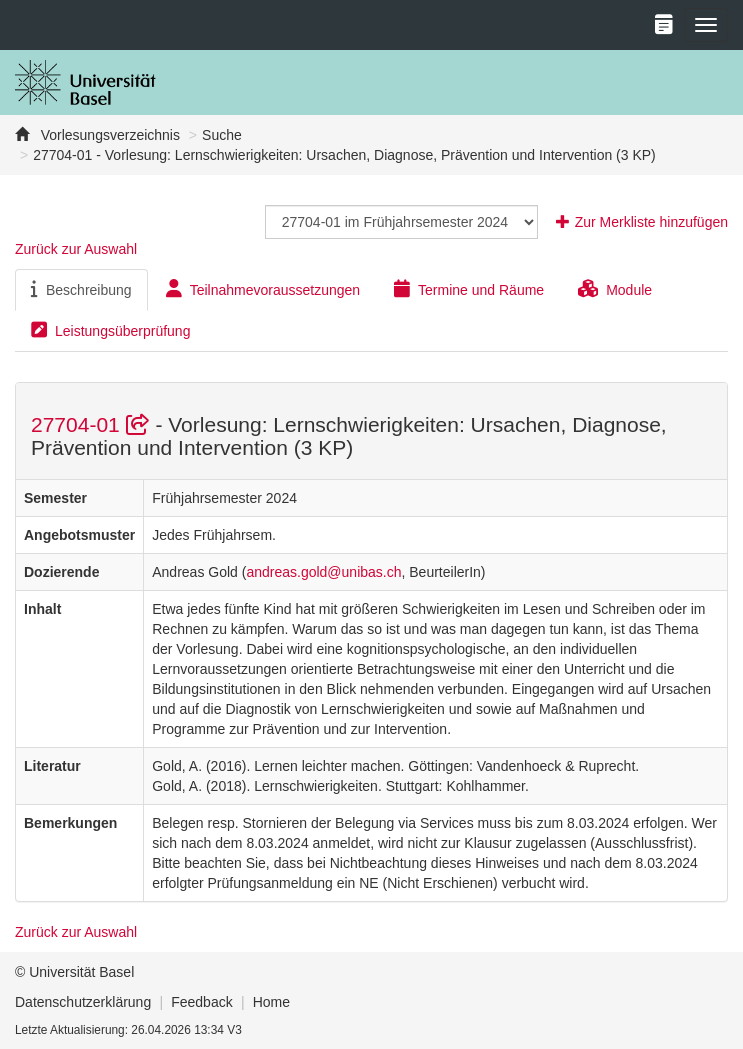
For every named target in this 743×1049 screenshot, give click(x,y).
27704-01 (93, 424)
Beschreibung (81, 289)
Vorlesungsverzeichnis (108, 135)
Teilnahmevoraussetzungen (263, 289)
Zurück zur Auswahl (76, 249)
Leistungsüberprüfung (110, 330)
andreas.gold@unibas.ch (323, 572)
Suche (222, 135)
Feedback (201, 1002)
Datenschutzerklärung (83, 1002)
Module (615, 289)
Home (271, 1002)
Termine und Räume (469, 289)
